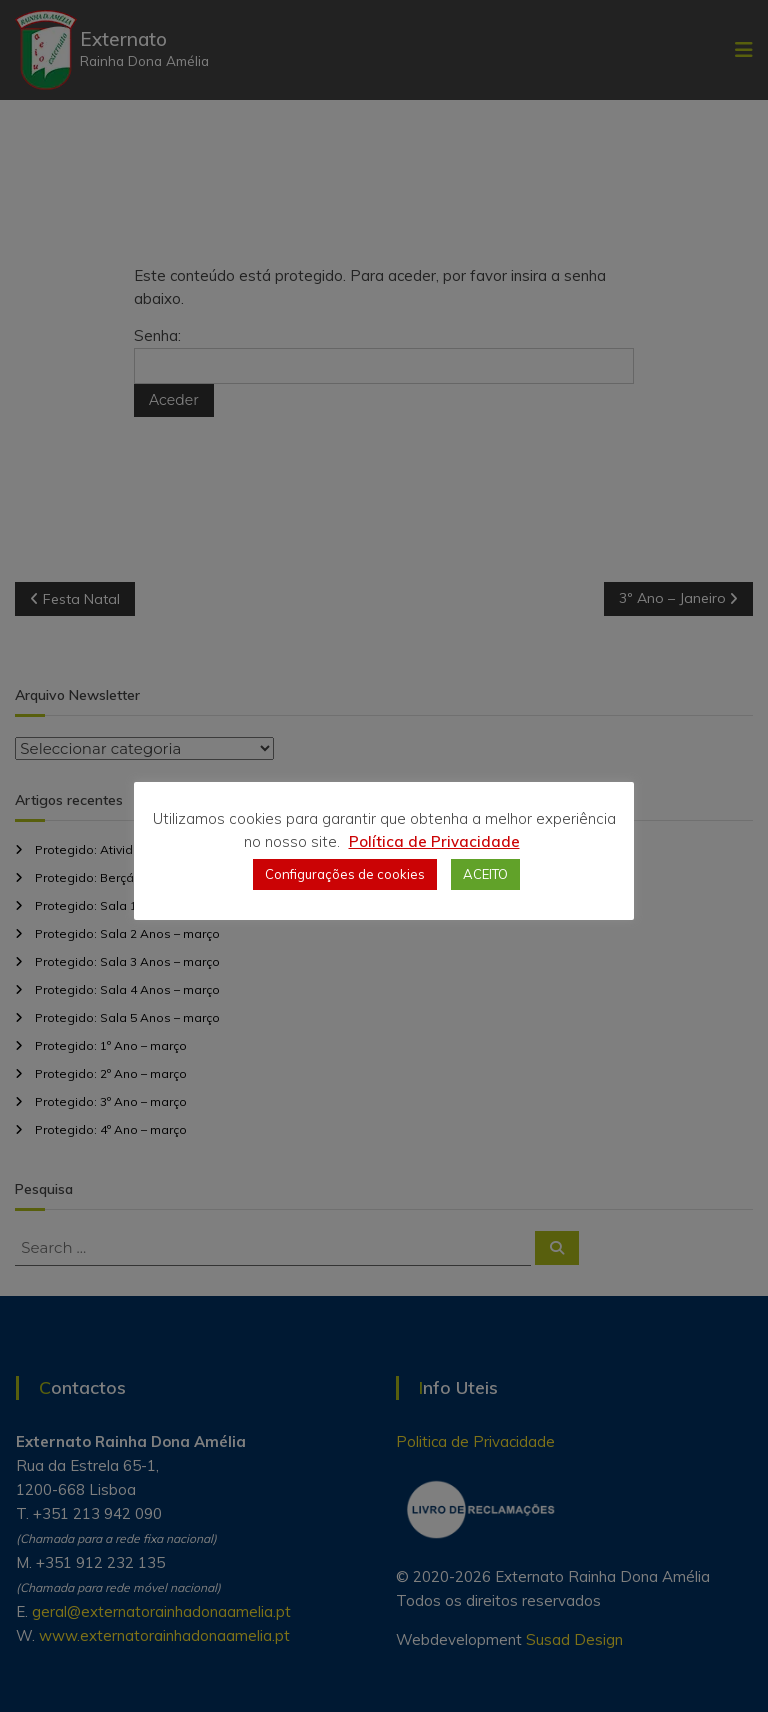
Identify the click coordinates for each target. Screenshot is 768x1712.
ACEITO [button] (485, 874)
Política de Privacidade (434, 841)
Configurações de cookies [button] (345, 874)
